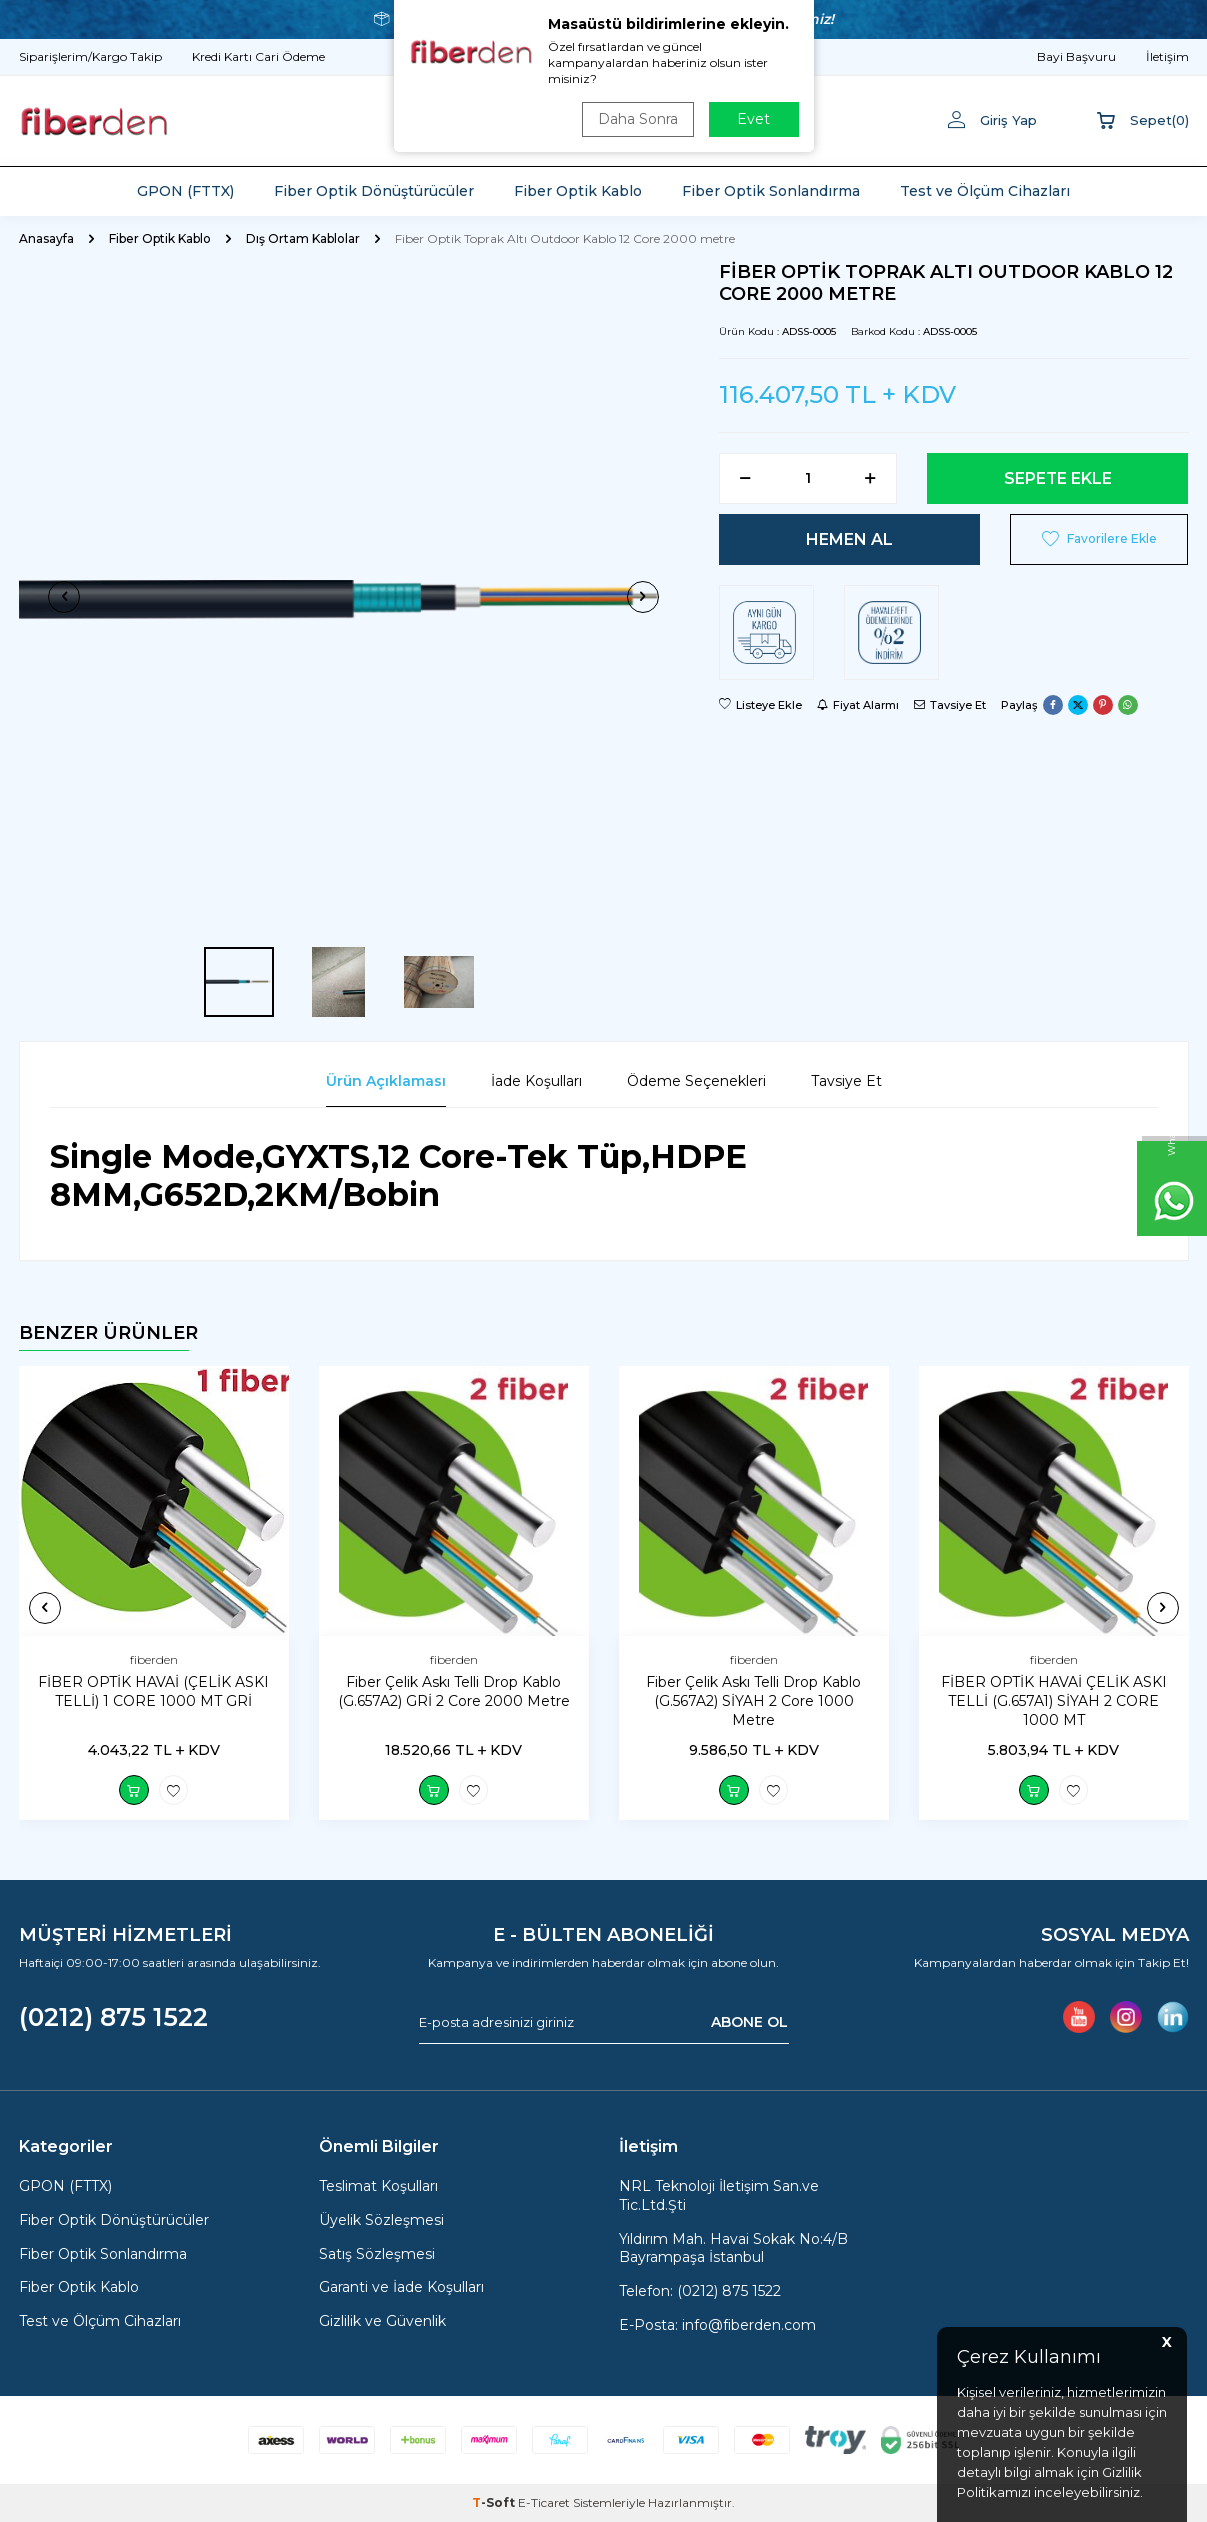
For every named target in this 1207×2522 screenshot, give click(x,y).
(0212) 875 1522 (113, 2017)
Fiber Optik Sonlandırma (771, 191)
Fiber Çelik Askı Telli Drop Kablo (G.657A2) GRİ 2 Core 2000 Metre (454, 1691)
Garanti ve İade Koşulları (401, 2288)
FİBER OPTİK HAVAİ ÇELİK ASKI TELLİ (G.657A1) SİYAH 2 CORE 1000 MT (1054, 1701)
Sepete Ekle (1057, 478)
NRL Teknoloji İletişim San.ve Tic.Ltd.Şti (719, 2195)
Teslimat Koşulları (378, 2186)
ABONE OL (749, 2022)
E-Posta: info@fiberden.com (717, 2325)
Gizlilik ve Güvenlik (382, 2321)
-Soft (495, 2502)
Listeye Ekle (760, 705)
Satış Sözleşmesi (377, 2254)
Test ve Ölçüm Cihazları (985, 191)
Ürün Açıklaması (386, 1081)
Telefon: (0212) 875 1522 (700, 2291)
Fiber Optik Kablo (578, 191)
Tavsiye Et (950, 705)
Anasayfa (46, 238)
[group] (354, 597)
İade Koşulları (536, 1081)
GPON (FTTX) (185, 191)
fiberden (154, 1659)
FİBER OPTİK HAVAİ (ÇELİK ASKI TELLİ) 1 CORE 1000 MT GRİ (153, 1691)
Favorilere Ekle (1099, 539)
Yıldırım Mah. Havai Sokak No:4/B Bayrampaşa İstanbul (733, 2248)
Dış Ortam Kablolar (303, 238)
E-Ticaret (544, 2502)
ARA (773, 120)
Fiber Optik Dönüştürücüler (374, 191)
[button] (65, 597)
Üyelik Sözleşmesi (381, 2220)
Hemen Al (849, 539)
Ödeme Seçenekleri (696, 1081)
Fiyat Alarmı (858, 705)
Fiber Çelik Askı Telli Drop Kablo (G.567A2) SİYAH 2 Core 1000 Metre (753, 1701)
